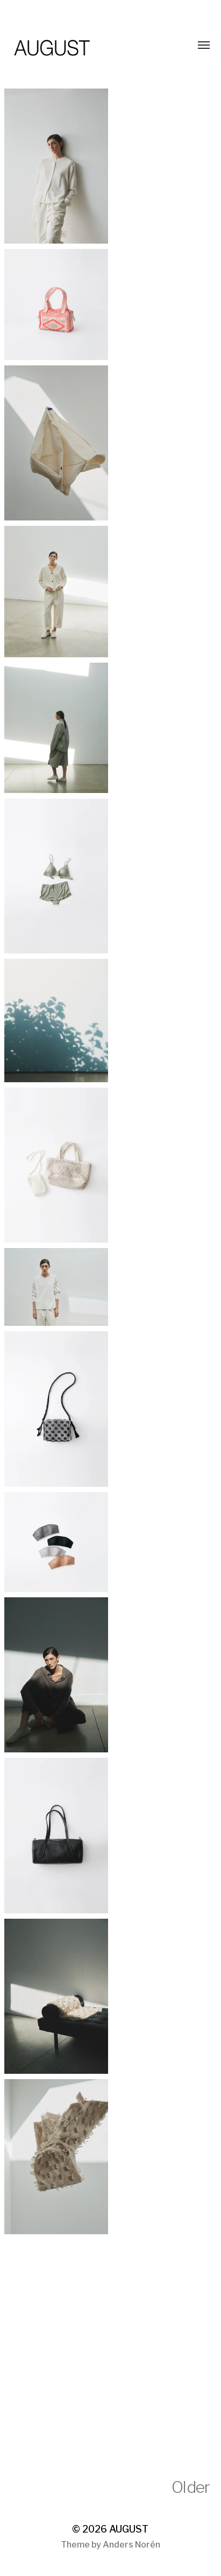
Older (191, 2487)
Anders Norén (131, 2545)
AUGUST (128, 2529)
